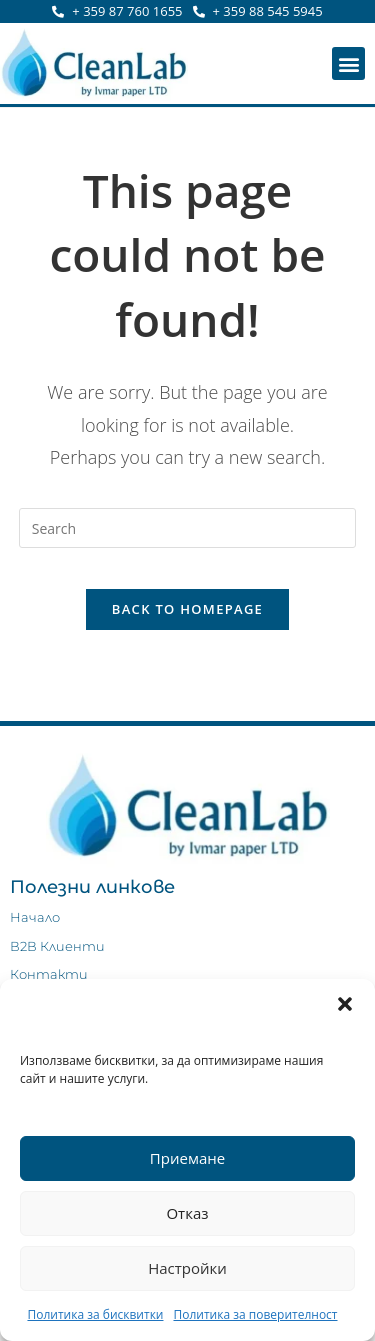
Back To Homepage (187, 609)
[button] (345, 1004)
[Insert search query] (188, 528)
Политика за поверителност (255, 1314)
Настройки (187, 1268)
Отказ (187, 1213)
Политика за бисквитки (95, 1314)
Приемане (187, 1158)
